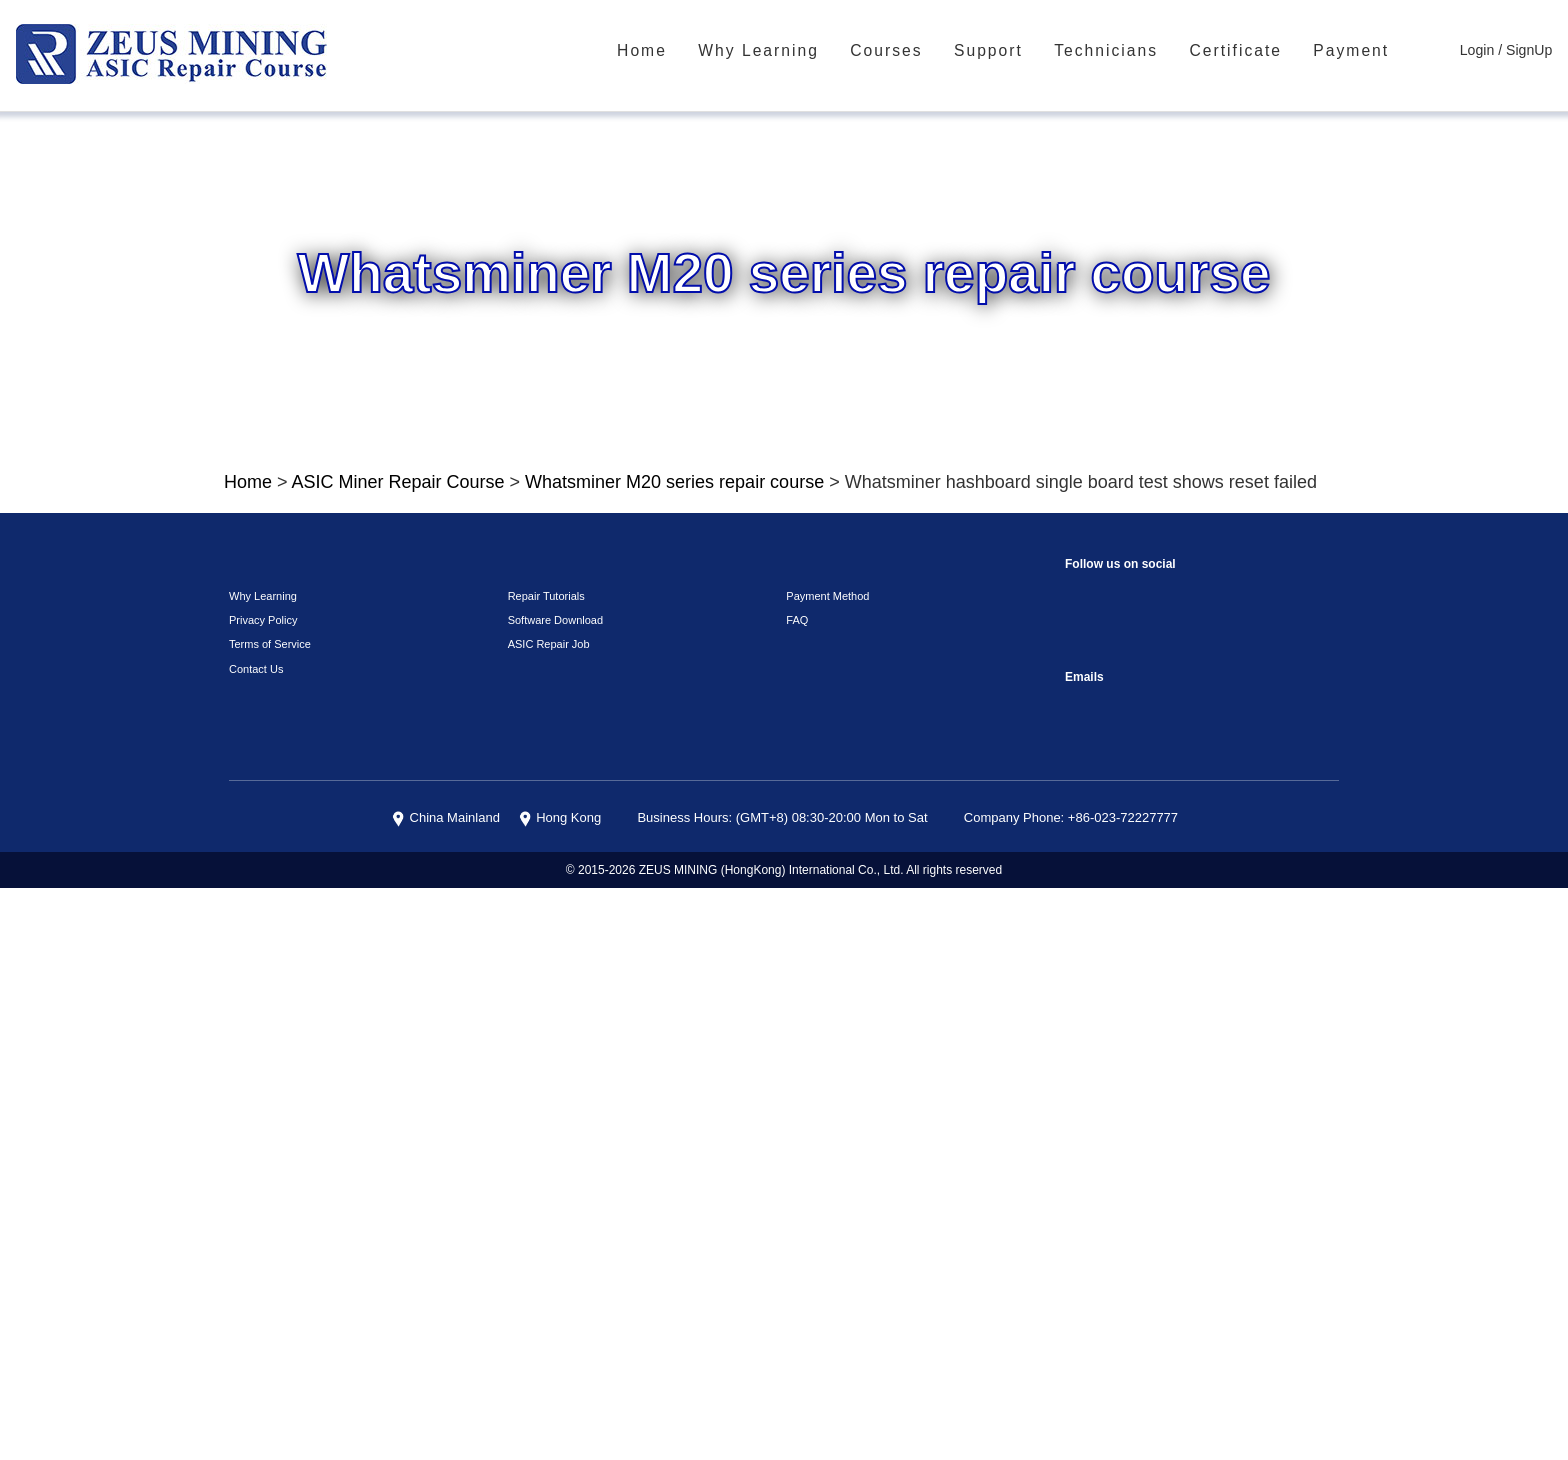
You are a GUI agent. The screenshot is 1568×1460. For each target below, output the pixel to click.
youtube (1202, 1166)
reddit (1162, 1166)
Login (1483, 50)
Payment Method (824, 1168)
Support (1017, 51)
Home (690, 51)
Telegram (1082, 1211)
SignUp (1532, 50)
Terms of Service (264, 1217)
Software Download (551, 1193)
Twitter (1162, 1211)
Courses (919, 51)
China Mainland (495, 1391)
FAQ (794, 1193)
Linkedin (1122, 1211)
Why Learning (799, 51)
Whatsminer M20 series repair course (642, 500)
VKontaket (1282, 1166)
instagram (1122, 1166)
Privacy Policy (258, 1193)
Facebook (1082, 1166)
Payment (1362, 51)
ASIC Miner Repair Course (391, 500)
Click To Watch (875, 858)
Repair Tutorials (542, 1168)
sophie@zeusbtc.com (1082, 1280)
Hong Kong (600, 1391)
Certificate (1250, 51)
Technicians (1128, 51)
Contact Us (253, 1242)
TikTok (1242, 1166)
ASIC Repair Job (543, 1217)
